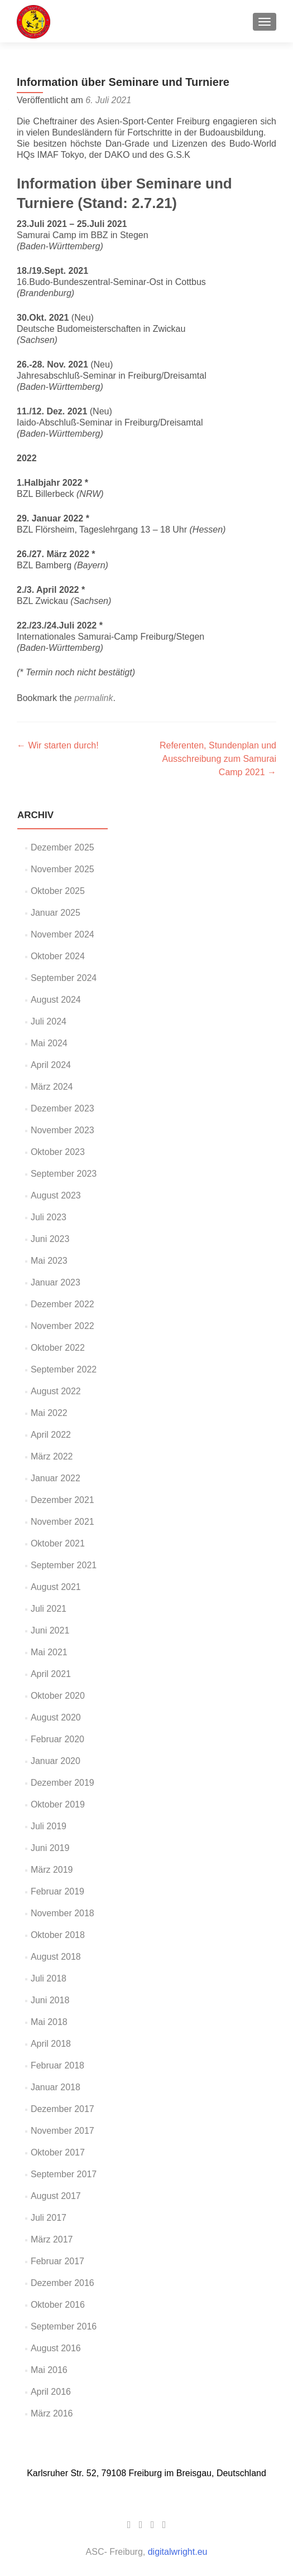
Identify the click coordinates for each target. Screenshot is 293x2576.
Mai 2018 (49, 2022)
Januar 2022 (55, 1478)
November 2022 (62, 1326)
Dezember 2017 (62, 2109)
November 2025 (62, 869)
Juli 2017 (48, 2217)
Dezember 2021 (62, 1500)
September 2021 (64, 1565)
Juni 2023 (50, 1239)
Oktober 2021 (58, 1543)
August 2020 (56, 1717)
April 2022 (51, 1434)
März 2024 (52, 1086)
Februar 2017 (57, 2261)
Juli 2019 (48, 1826)
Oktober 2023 (58, 1152)
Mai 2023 (49, 1260)
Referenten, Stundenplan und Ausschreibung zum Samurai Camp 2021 (218, 759)
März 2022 (52, 1456)
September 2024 (64, 978)
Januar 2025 (55, 912)
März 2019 (52, 1869)
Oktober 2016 (58, 2304)
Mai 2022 (49, 1413)
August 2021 (56, 1587)
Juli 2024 (48, 1021)
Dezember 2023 (62, 1108)
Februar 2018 (57, 2065)
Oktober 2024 (58, 956)
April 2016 (51, 2391)
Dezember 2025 (62, 847)
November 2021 (62, 1521)
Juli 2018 (48, 1978)
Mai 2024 (49, 1043)
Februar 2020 (57, 1739)
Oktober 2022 (58, 1347)
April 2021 (51, 1674)
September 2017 (64, 2174)
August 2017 (56, 2196)
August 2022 (56, 1391)
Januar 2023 (55, 1282)
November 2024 (62, 934)
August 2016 (56, 2348)
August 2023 (56, 1195)
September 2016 (64, 2326)
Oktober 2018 (58, 1935)
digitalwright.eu (178, 2551)
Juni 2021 (50, 1630)
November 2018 (62, 1913)
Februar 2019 (57, 1891)
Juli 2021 (48, 1608)
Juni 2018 (50, 2000)
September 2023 (64, 1173)
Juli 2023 (48, 1217)
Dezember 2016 (62, 2283)
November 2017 (62, 2130)
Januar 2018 (55, 2087)
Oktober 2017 (58, 2152)
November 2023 (62, 1130)
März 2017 (52, 2239)
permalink (93, 698)
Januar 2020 (55, 1761)
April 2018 (51, 2043)
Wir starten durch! (58, 745)
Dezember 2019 (62, 1782)
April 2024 (51, 1065)
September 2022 (64, 1369)
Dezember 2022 (62, 1304)
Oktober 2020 (58, 1695)
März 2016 (52, 2413)
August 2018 (56, 1956)
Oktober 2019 (58, 1804)
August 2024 (56, 999)
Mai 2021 (49, 1652)
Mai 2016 (49, 2370)
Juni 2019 (50, 1848)
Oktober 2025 (58, 891)
